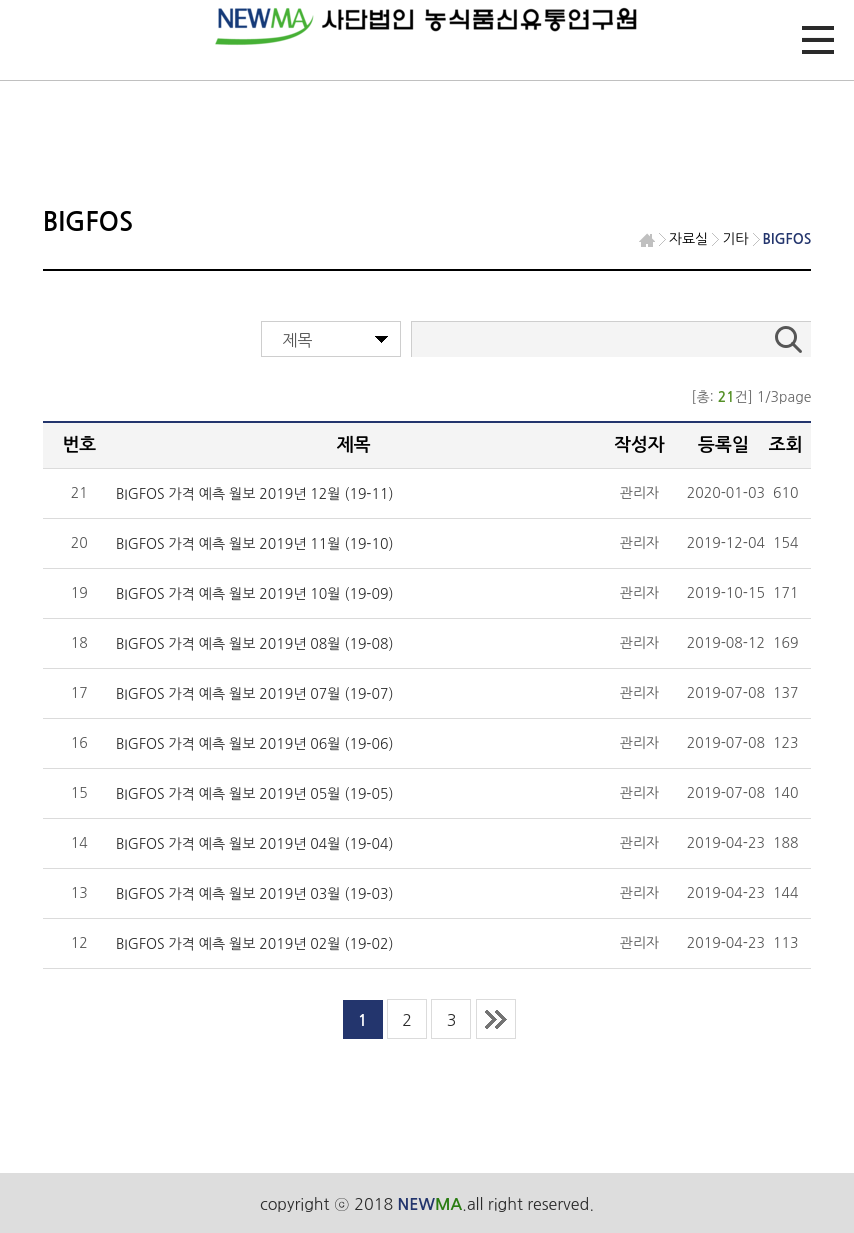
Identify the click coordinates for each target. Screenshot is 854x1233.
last (496, 1019)
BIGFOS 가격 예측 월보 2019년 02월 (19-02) (255, 944)
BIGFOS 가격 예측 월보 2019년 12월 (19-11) (255, 494)
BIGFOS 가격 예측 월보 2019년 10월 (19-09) (255, 594)
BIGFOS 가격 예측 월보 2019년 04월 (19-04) (255, 844)
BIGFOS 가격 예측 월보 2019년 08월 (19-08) (255, 644)
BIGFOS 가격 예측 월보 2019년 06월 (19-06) (255, 744)
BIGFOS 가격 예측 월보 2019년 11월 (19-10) (255, 544)
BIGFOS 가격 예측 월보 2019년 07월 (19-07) (255, 694)
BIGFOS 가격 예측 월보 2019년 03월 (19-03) (255, 894)
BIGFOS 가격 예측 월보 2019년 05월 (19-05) (255, 794)
